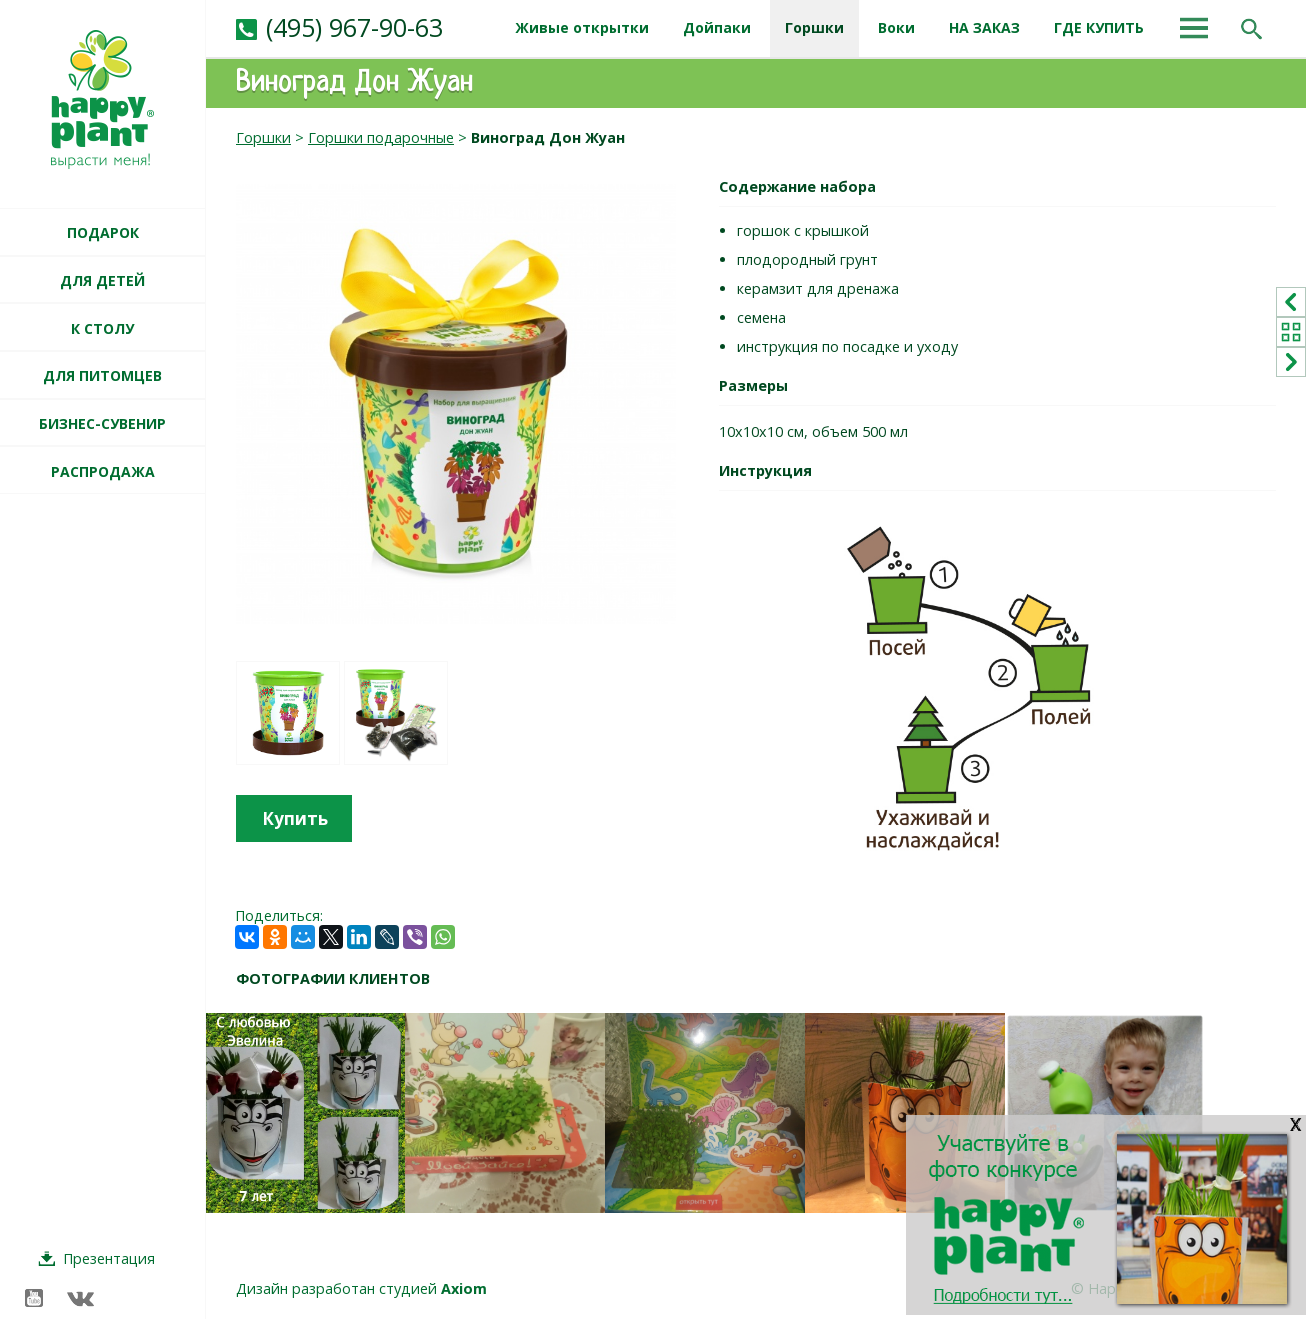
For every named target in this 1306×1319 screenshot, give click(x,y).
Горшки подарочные (381, 137)
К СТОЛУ (102, 328)
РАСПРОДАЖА (103, 471)
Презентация (109, 1258)
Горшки (263, 137)
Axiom (464, 1288)
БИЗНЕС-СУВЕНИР (102, 423)
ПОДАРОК (103, 232)
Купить (295, 818)
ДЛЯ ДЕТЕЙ (102, 280)
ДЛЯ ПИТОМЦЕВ (102, 375)
